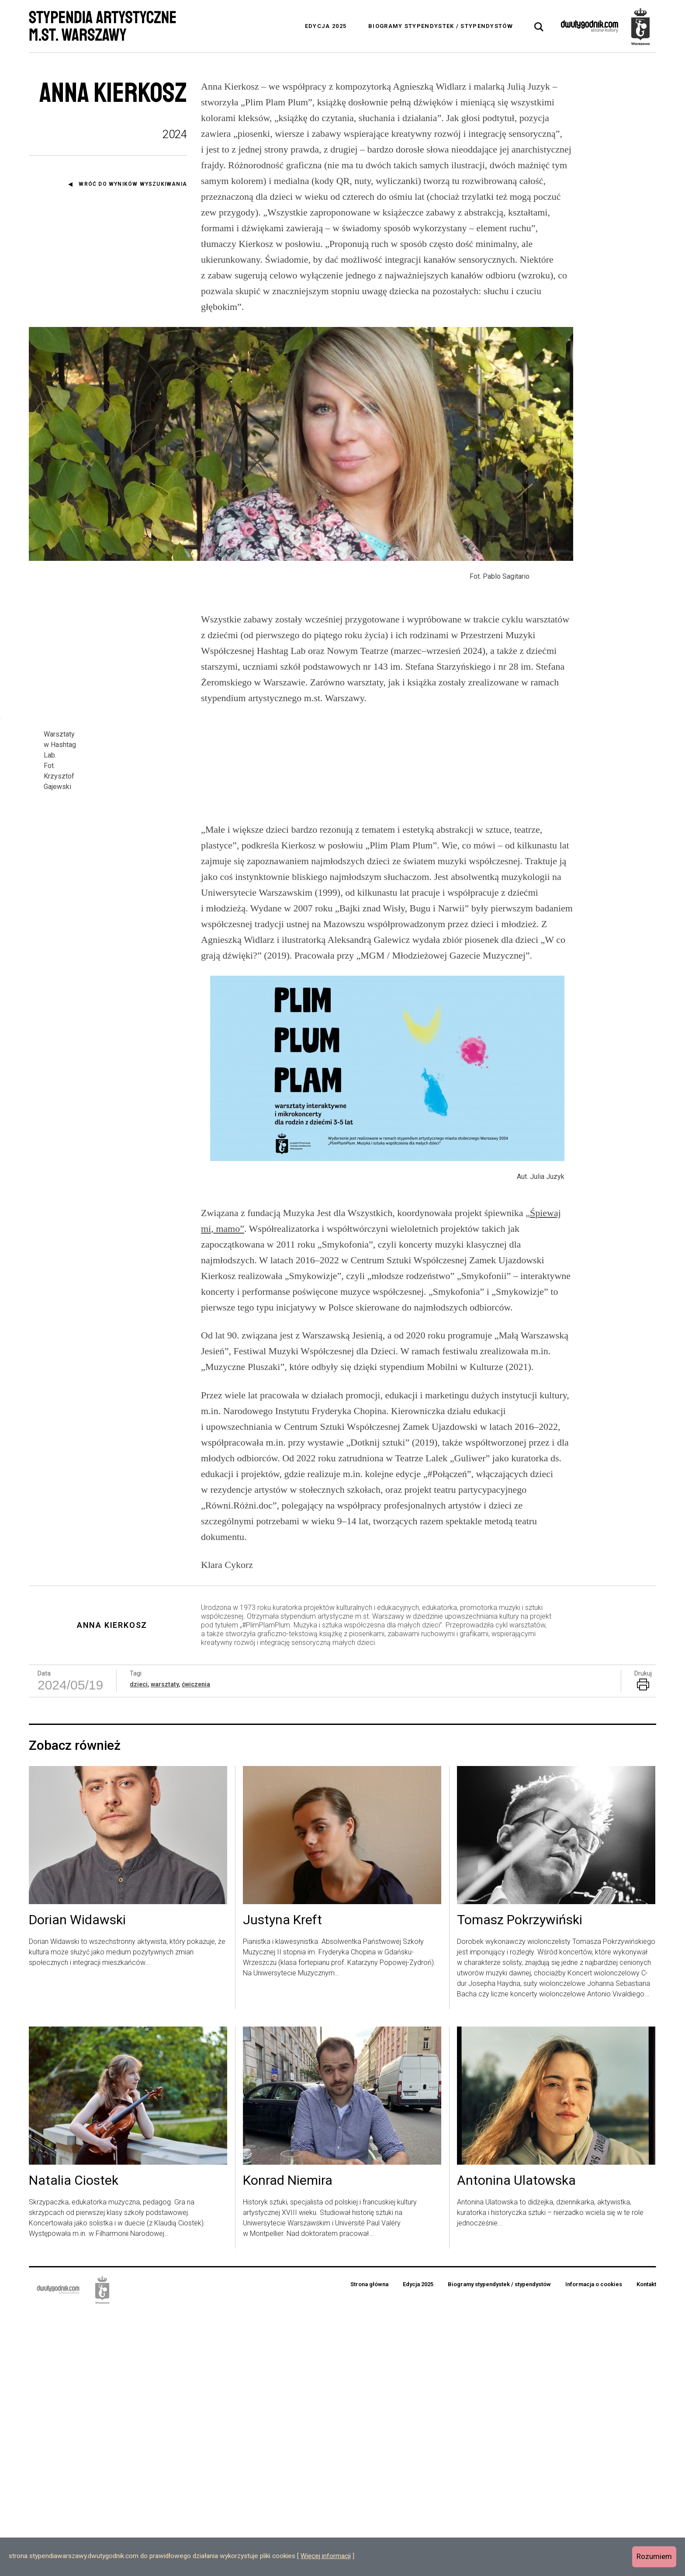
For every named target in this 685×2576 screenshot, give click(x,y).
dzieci (139, 1947)
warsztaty (165, 1947)
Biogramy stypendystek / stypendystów (440, 26)
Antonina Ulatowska (516, 2444)
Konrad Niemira (287, 2444)
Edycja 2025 (325, 26)
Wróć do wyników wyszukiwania (133, 184)
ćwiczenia (196, 1947)
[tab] (539, 27)
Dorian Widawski (77, 2184)
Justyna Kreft (282, 2184)
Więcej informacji (326, 2556)
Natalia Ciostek (73, 2444)
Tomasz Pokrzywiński (519, 2184)
